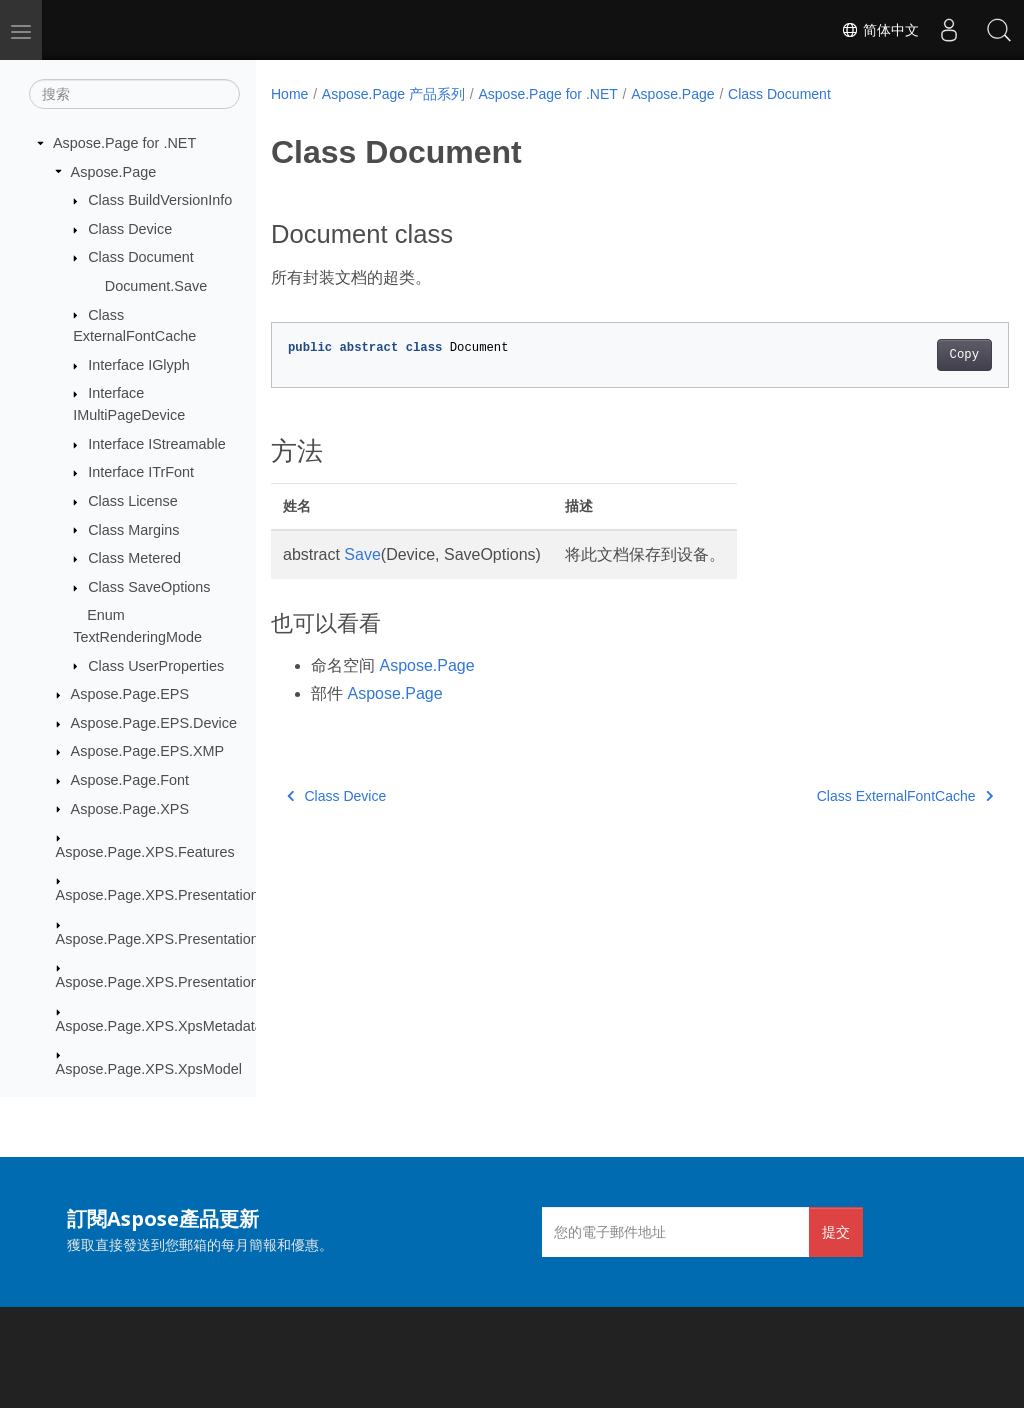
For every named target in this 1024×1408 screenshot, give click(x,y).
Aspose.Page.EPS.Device (154, 723)
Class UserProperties (156, 666)
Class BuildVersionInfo (160, 200)
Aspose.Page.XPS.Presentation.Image (179, 939)
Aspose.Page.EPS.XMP (148, 751)
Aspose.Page (114, 172)
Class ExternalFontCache (853, 796)
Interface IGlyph (139, 365)
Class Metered (134, 558)
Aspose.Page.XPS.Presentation (157, 895)
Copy (912, 355)
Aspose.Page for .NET (124, 143)
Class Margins (133, 530)
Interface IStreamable (157, 444)
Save (362, 554)
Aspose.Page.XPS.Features (145, 852)
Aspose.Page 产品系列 (393, 94)
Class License (133, 501)
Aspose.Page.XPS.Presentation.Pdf (170, 982)
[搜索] (134, 94)
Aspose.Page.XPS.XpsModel (149, 1069)
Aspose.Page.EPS (130, 694)
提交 (836, 1231)
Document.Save (156, 286)
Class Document (141, 257)
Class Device (130, 229)
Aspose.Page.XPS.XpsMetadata (159, 1026)
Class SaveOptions (149, 587)
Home (289, 94)
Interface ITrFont (141, 472)
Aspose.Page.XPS (130, 809)
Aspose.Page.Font (130, 780)
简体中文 (880, 30)
